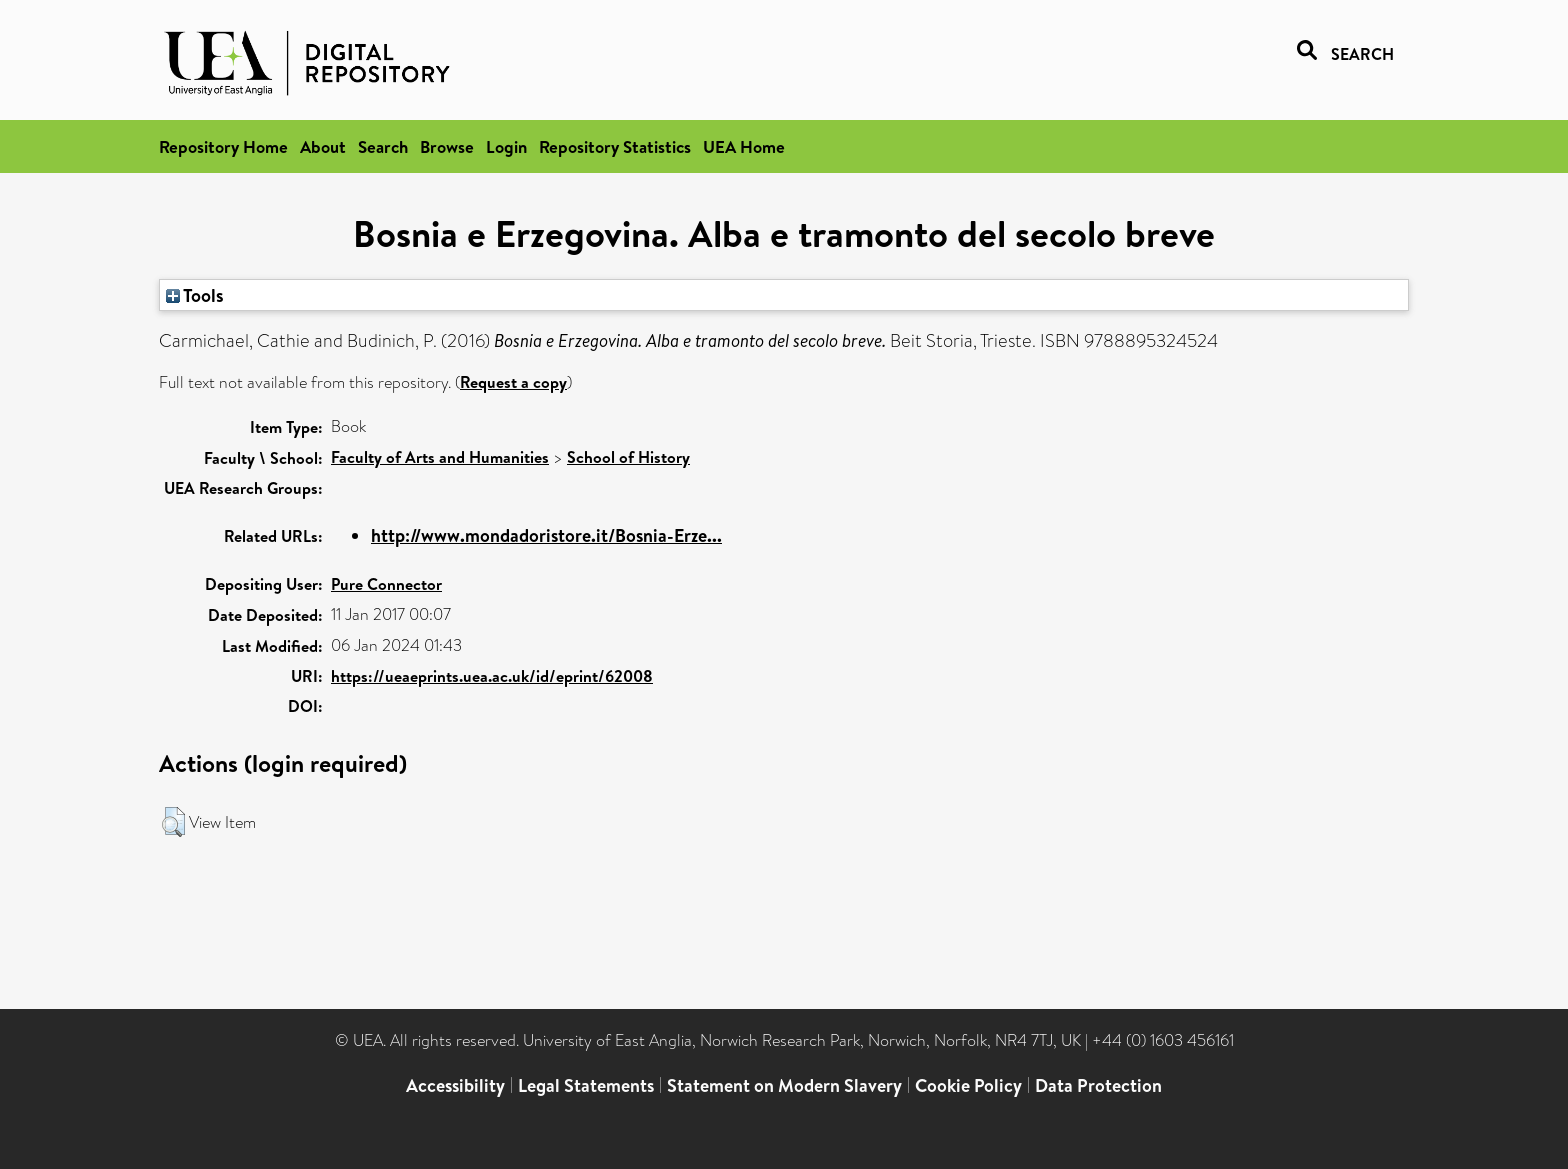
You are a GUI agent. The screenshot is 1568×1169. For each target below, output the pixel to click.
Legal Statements (586, 1085)
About (323, 146)
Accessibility (455, 1085)
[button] (173, 822)
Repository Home (223, 146)
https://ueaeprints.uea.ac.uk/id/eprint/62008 (492, 676)
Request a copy (513, 382)
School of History (628, 457)
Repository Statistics (615, 146)
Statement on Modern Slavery (784, 1085)
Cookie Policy (968, 1085)
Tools (195, 295)
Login (506, 146)
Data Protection (1098, 1085)
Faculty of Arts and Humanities (440, 457)
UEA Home (744, 146)
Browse (447, 146)
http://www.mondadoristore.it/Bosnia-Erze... (546, 535)
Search (383, 146)
